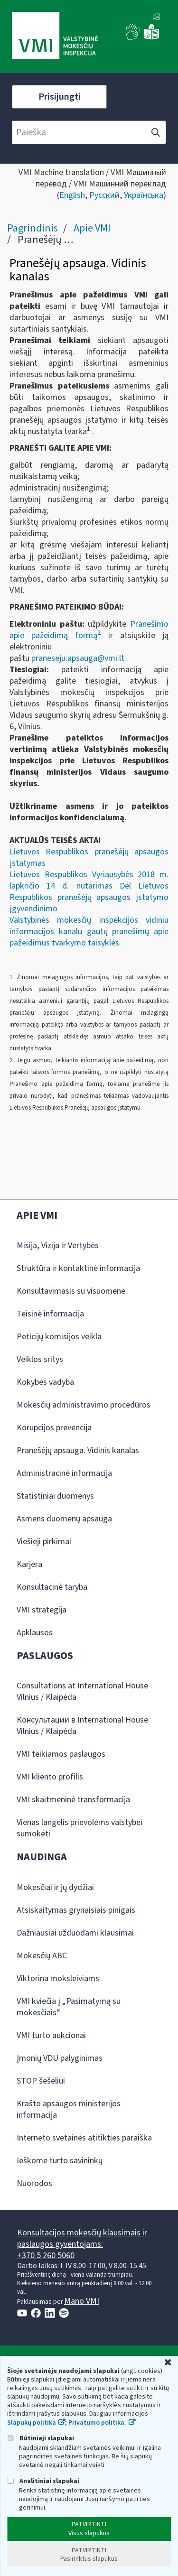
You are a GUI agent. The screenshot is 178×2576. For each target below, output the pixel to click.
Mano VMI (81, 2301)
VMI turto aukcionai (51, 2035)
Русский (104, 195)
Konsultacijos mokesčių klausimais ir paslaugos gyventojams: (82, 2238)
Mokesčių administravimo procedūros (83, 1405)
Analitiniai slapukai (43, 2480)
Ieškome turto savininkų (60, 2161)
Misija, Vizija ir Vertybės (58, 1245)
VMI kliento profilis (50, 1777)
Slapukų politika (31, 2423)
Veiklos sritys (40, 1359)
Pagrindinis (32, 228)
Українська (143, 195)
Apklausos (35, 1633)
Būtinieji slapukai (40, 2438)
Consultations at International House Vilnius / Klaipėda (82, 1691)
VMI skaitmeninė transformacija (73, 1800)
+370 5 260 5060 (46, 2255)
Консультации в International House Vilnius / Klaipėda (82, 1725)
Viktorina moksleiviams (58, 1978)
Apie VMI (92, 228)
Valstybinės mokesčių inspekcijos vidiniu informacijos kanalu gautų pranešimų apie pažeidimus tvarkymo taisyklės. (89, 931)
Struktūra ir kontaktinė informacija (78, 1268)
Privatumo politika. (97, 2423)
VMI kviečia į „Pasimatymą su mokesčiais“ (69, 2007)
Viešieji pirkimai (44, 1541)
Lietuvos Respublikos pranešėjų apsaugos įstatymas (89, 857)
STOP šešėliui (41, 2081)
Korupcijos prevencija (54, 1428)
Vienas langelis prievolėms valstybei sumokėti (79, 1828)
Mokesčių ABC (42, 1956)
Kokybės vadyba (45, 1382)
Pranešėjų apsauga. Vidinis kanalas (78, 1450)
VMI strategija (41, 1610)
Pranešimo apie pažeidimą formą (89, 629)
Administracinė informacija (64, 1473)
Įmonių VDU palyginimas (60, 2058)
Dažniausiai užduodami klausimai (75, 1933)
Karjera (29, 1564)
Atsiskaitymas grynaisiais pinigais (76, 1910)
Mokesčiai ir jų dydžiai (55, 1887)
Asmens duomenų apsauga (64, 1519)
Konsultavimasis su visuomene (71, 1291)
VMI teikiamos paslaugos (61, 1754)
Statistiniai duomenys (55, 1496)
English (72, 195)
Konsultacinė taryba (52, 1587)
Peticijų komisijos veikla (59, 1337)
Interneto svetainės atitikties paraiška (84, 2138)
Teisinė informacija (50, 1314)
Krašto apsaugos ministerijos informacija (69, 2109)
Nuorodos (34, 2183)
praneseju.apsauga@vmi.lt (78, 658)
